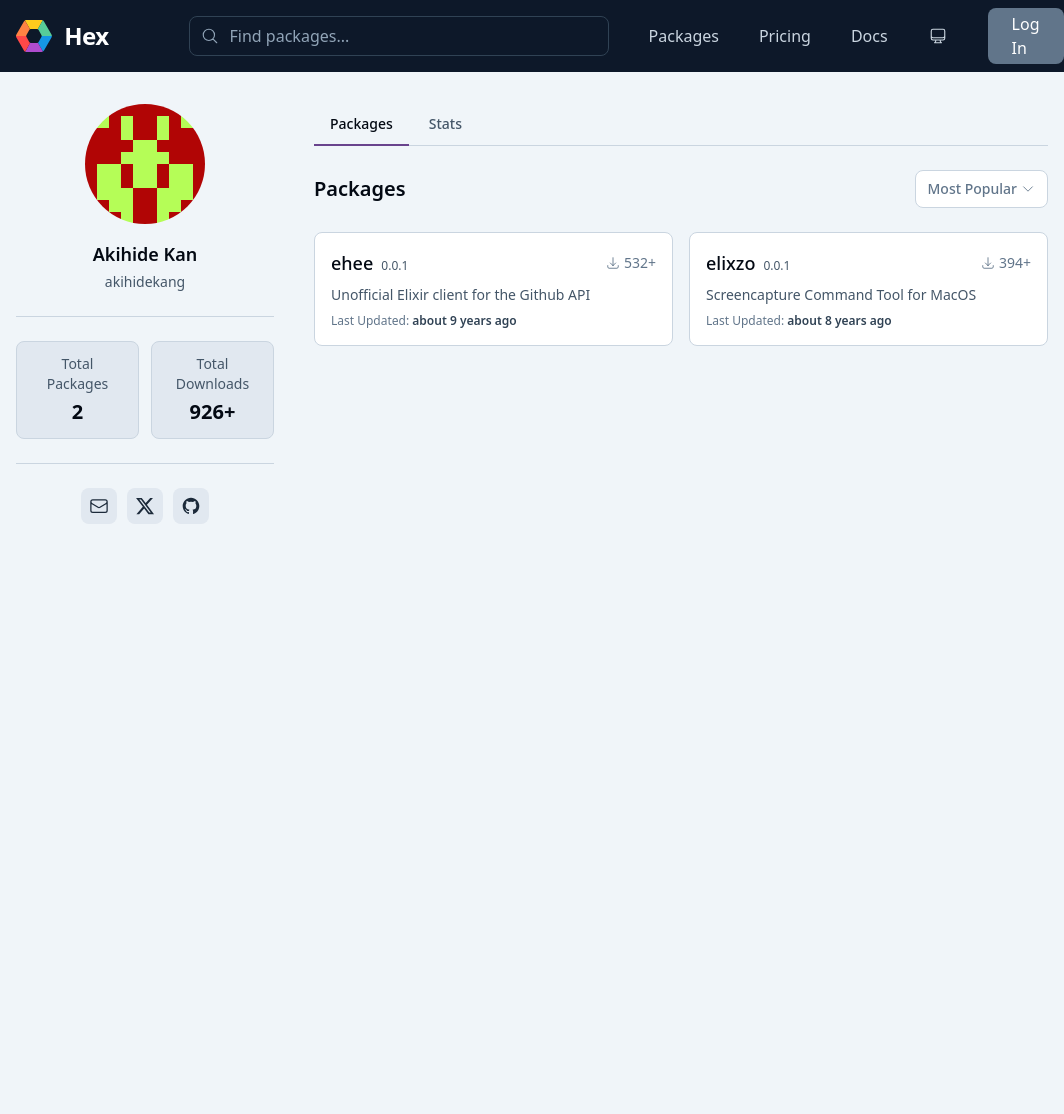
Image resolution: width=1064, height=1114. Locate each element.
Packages (684, 36)
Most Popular (981, 188)
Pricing (785, 36)
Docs (869, 36)
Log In (1026, 36)
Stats (445, 123)
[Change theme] (938, 36)
